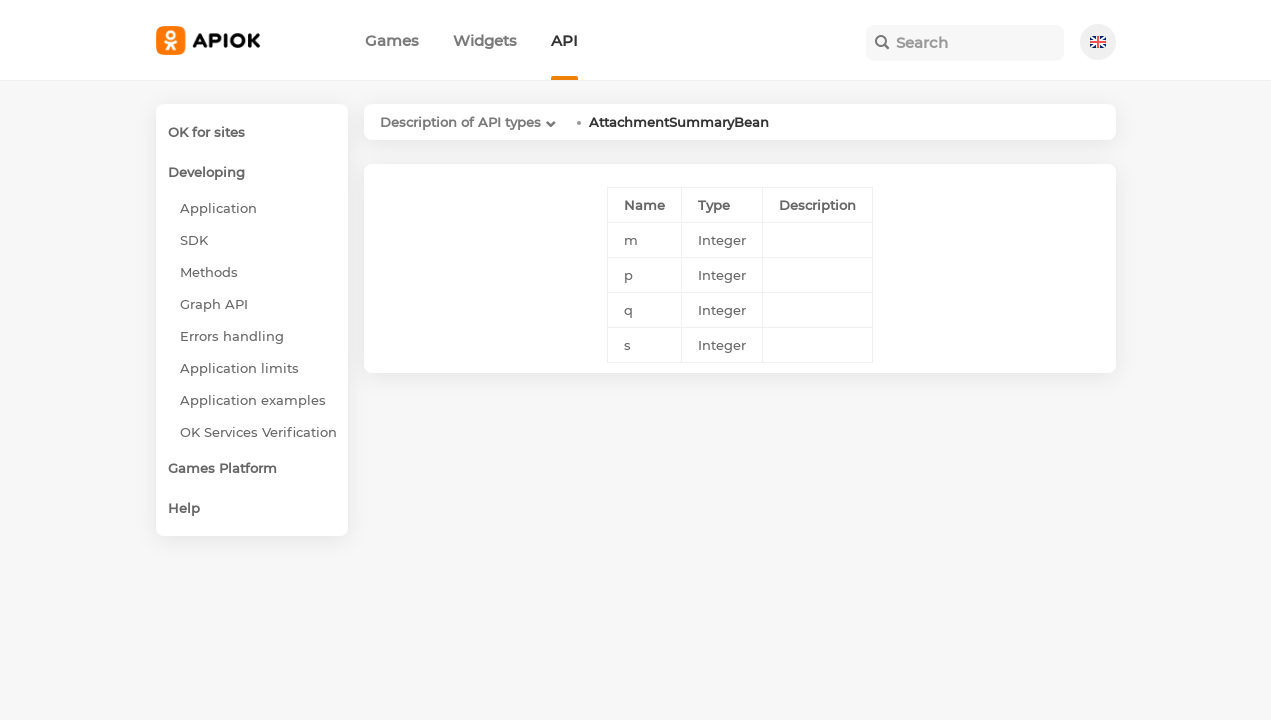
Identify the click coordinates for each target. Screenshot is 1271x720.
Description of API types (460, 122)
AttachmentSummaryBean (679, 122)
